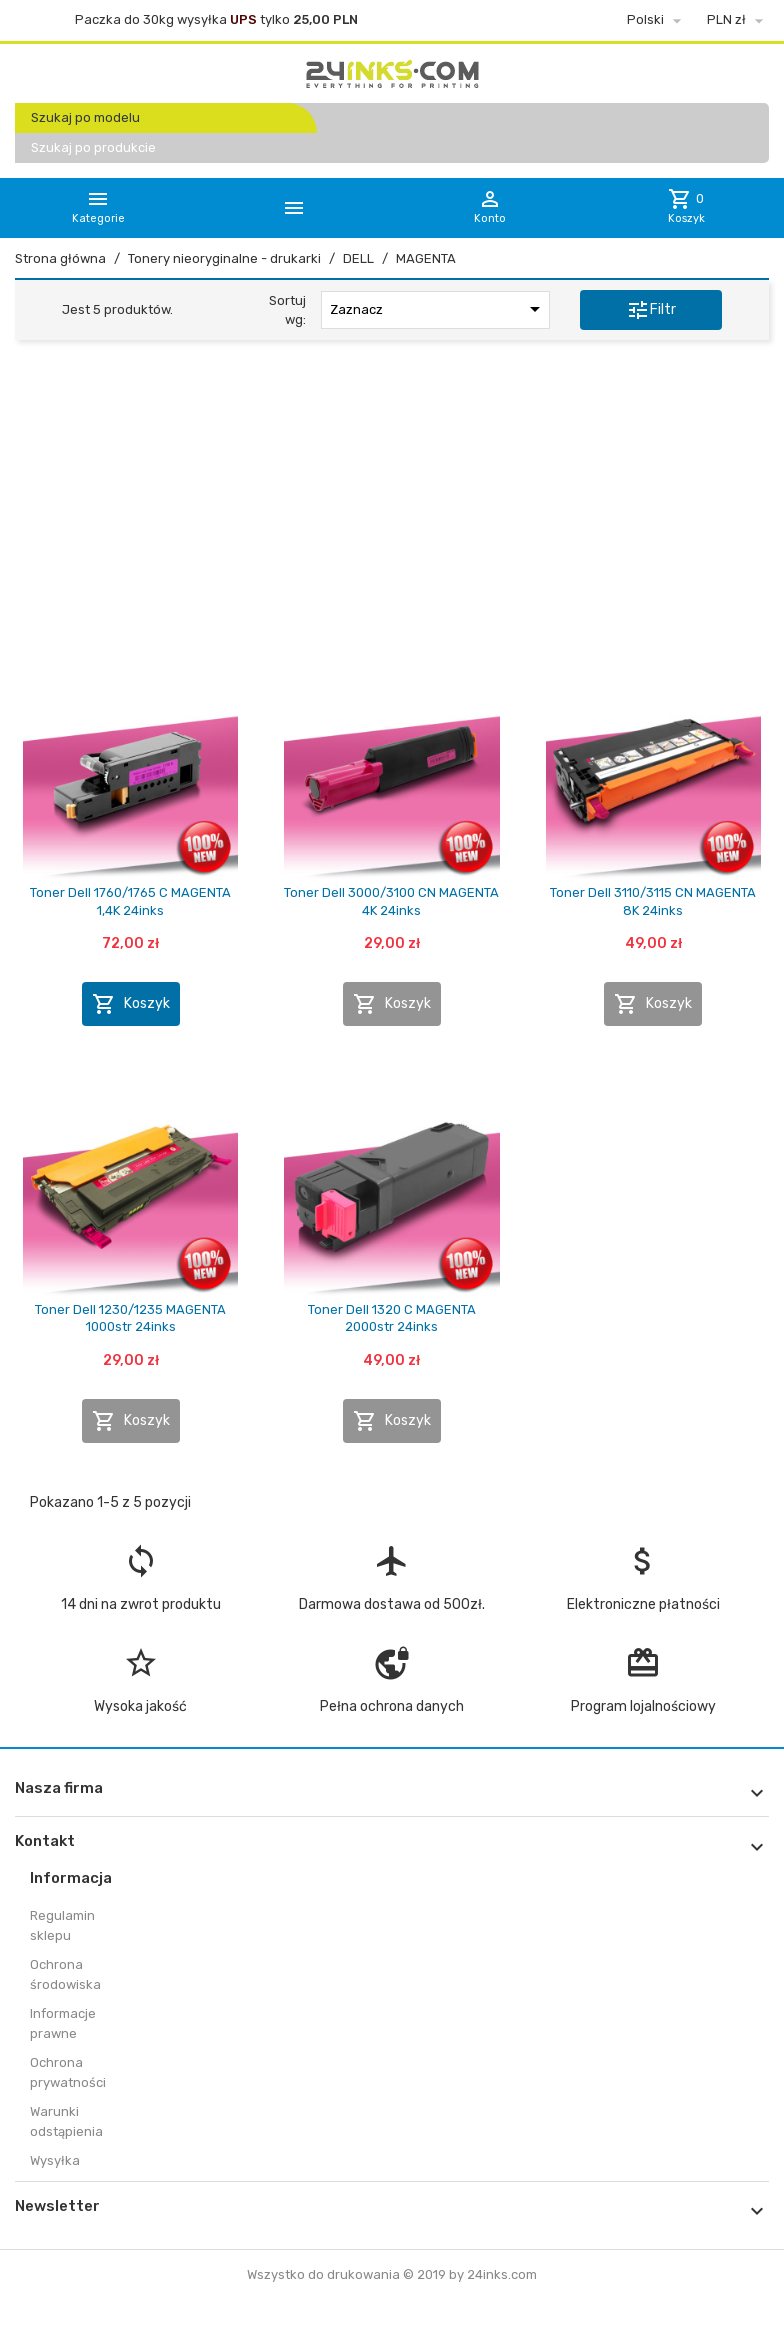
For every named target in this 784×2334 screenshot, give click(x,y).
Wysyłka (55, 2160)
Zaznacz (438, 309)
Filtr (651, 310)
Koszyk (131, 1004)
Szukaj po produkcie (93, 147)
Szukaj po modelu (85, 117)
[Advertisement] (392, 509)
